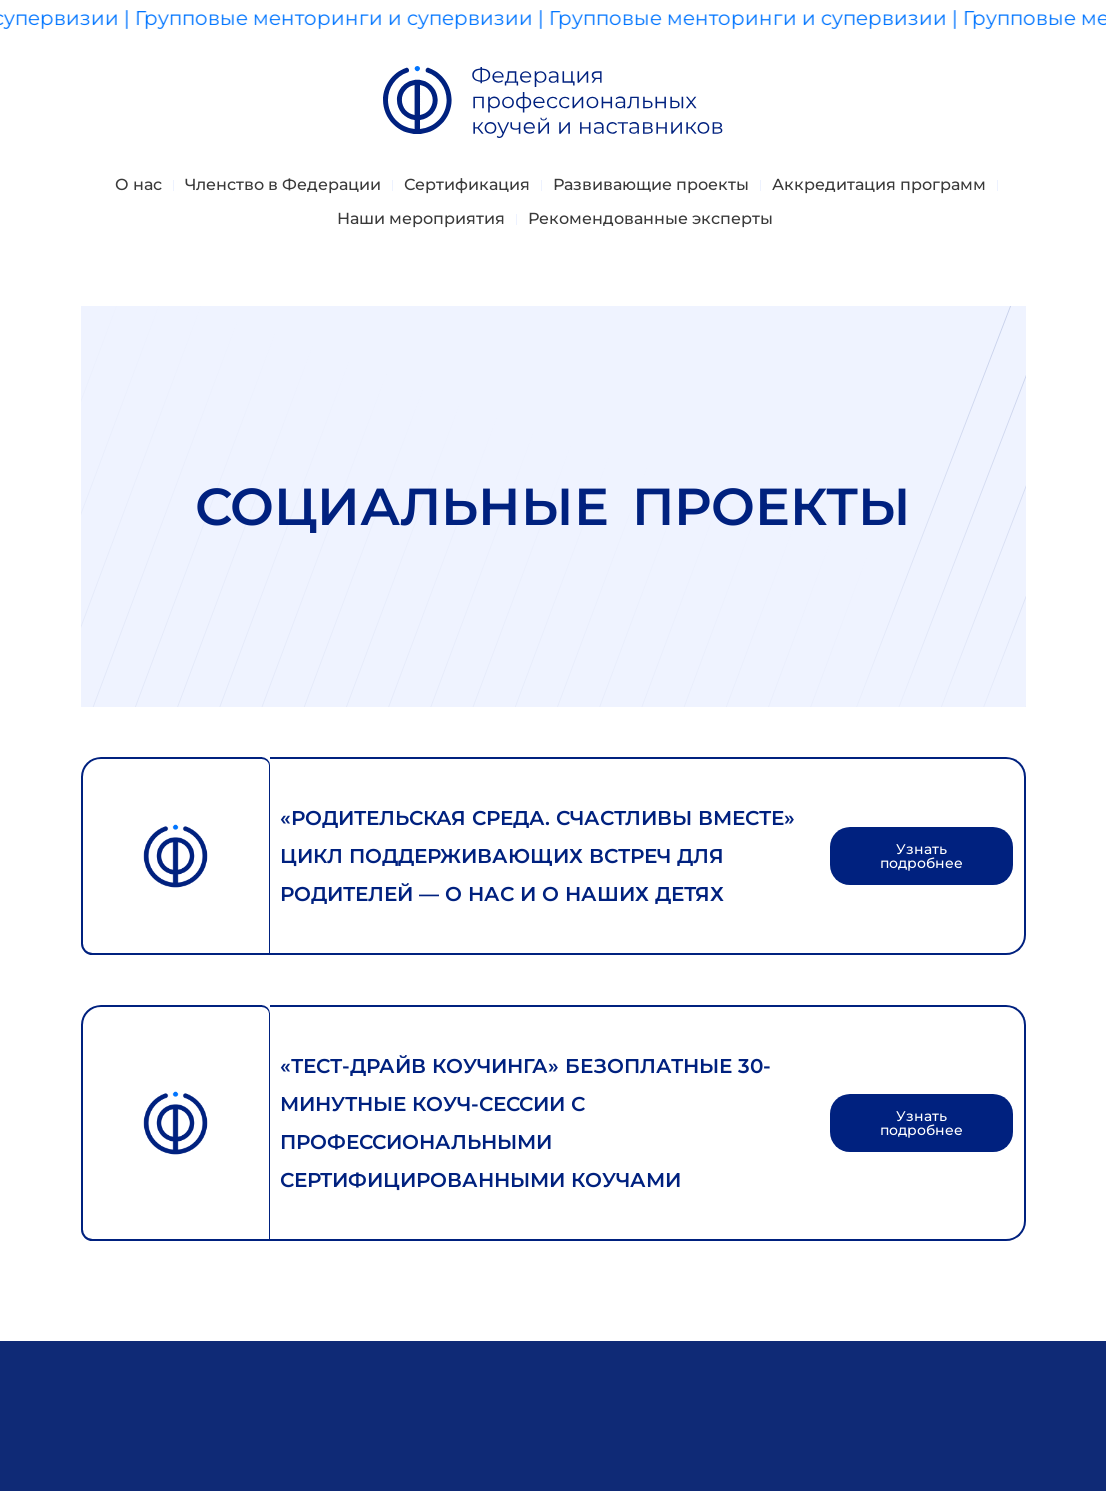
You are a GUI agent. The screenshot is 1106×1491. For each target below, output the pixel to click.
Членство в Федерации (283, 184)
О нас (138, 184)
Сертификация (467, 184)
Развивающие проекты (651, 184)
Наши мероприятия (421, 218)
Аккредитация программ (879, 184)
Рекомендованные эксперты (650, 218)
